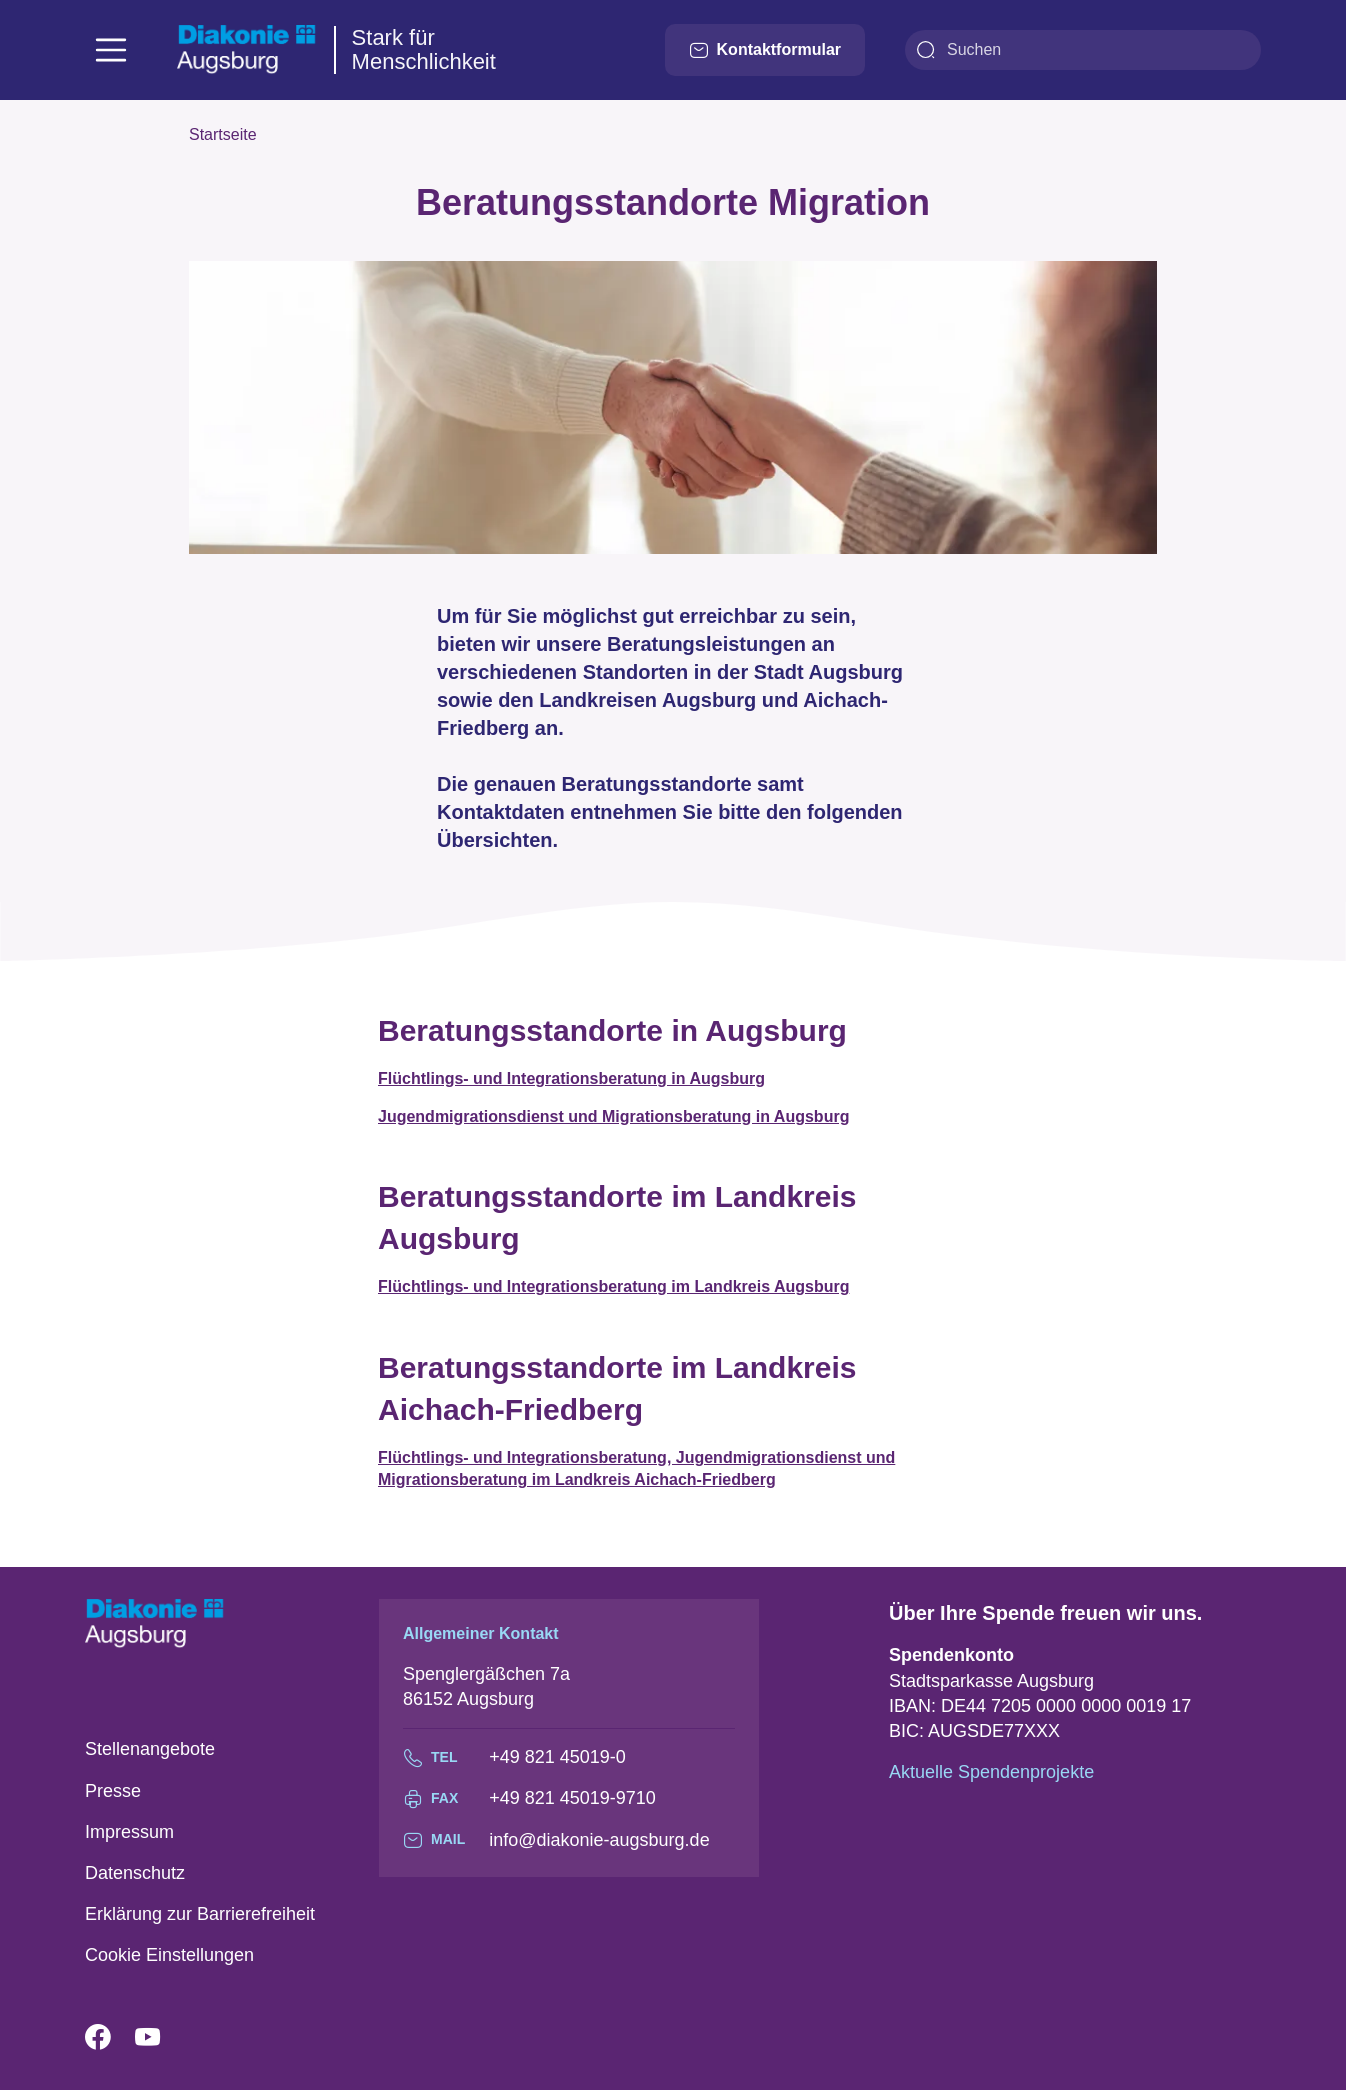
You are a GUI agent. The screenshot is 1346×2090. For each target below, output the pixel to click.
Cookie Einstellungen (169, 1955)
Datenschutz (135, 1873)
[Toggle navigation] (111, 50)
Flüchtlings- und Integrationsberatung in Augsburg (571, 1078)
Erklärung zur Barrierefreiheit (200, 1914)
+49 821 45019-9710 (572, 1798)
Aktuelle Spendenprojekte (991, 1772)
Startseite (223, 134)
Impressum (129, 1832)
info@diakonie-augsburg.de (599, 1840)
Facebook (110, 2038)
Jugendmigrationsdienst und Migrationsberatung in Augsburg (613, 1116)
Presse (113, 1791)
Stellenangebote (150, 1749)
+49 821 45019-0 (557, 1757)
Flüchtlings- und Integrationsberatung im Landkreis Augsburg (613, 1286)
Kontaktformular (765, 50)
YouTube (160, 2038)
